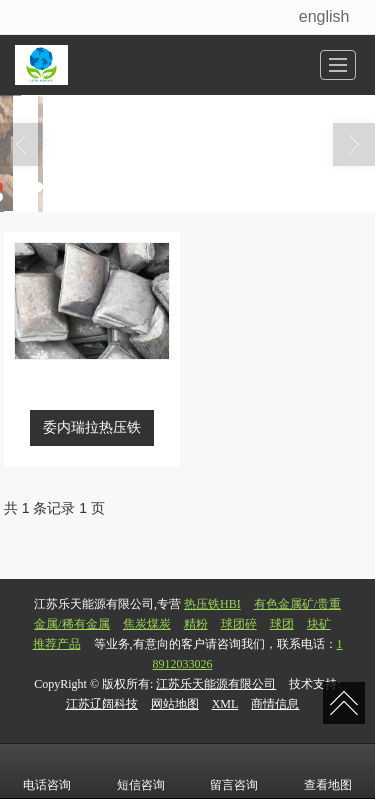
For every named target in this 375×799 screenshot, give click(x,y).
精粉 (196, 624)
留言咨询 (234, 771)
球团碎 (239, 624)
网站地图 (175, 704)
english (324, 16)
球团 (282, 624)
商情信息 (275, 704)
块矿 (319, 624)
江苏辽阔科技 (102, 704)
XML (225, 704)
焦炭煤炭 (147, 624)
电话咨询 (47, 771)
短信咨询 (141, 771)
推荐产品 (57, 644)
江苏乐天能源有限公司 (216, 684)
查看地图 (328, 771)
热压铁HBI (212, 604)
